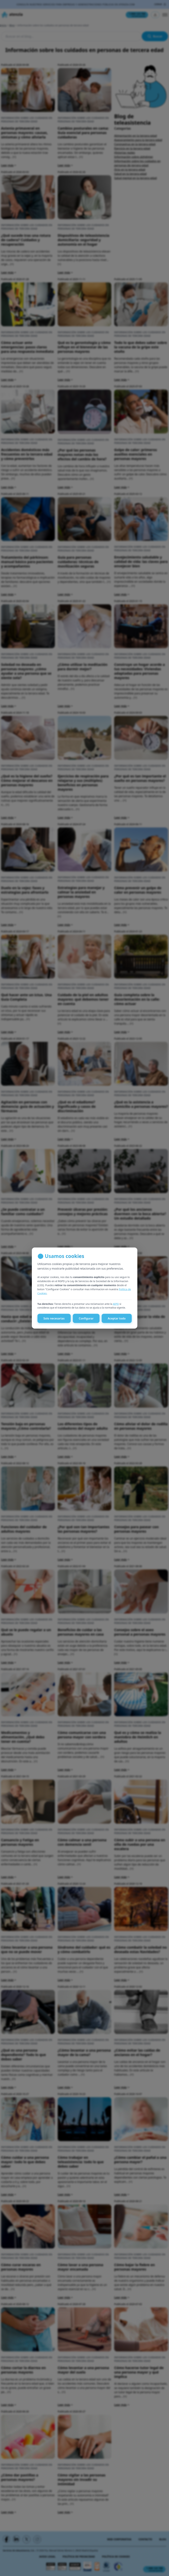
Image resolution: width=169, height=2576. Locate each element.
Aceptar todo (117, 1318)
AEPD (116, 1303)
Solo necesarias (54, 1318)
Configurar (86, 1318)
